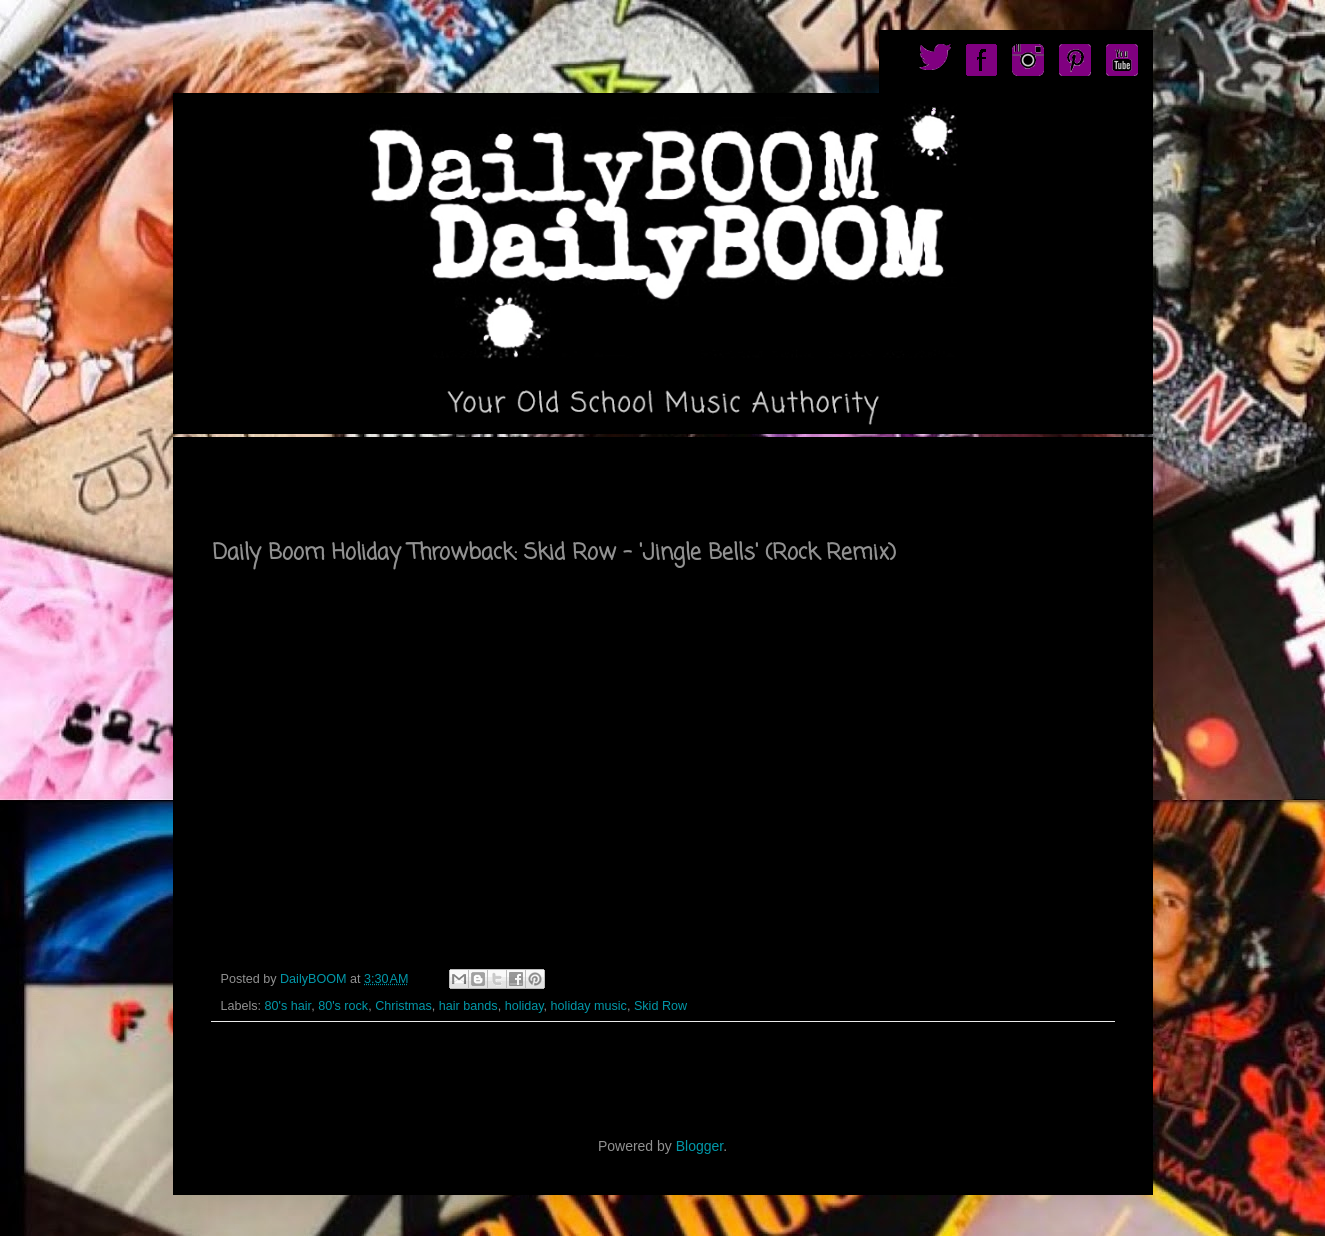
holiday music (589, 1006)
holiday (524, 1006)
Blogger (699, 1146)
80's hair (288, 1006)
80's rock (343, 1006)
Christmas (403, 1006)
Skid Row (660, 1006)
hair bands (468, 1006)
